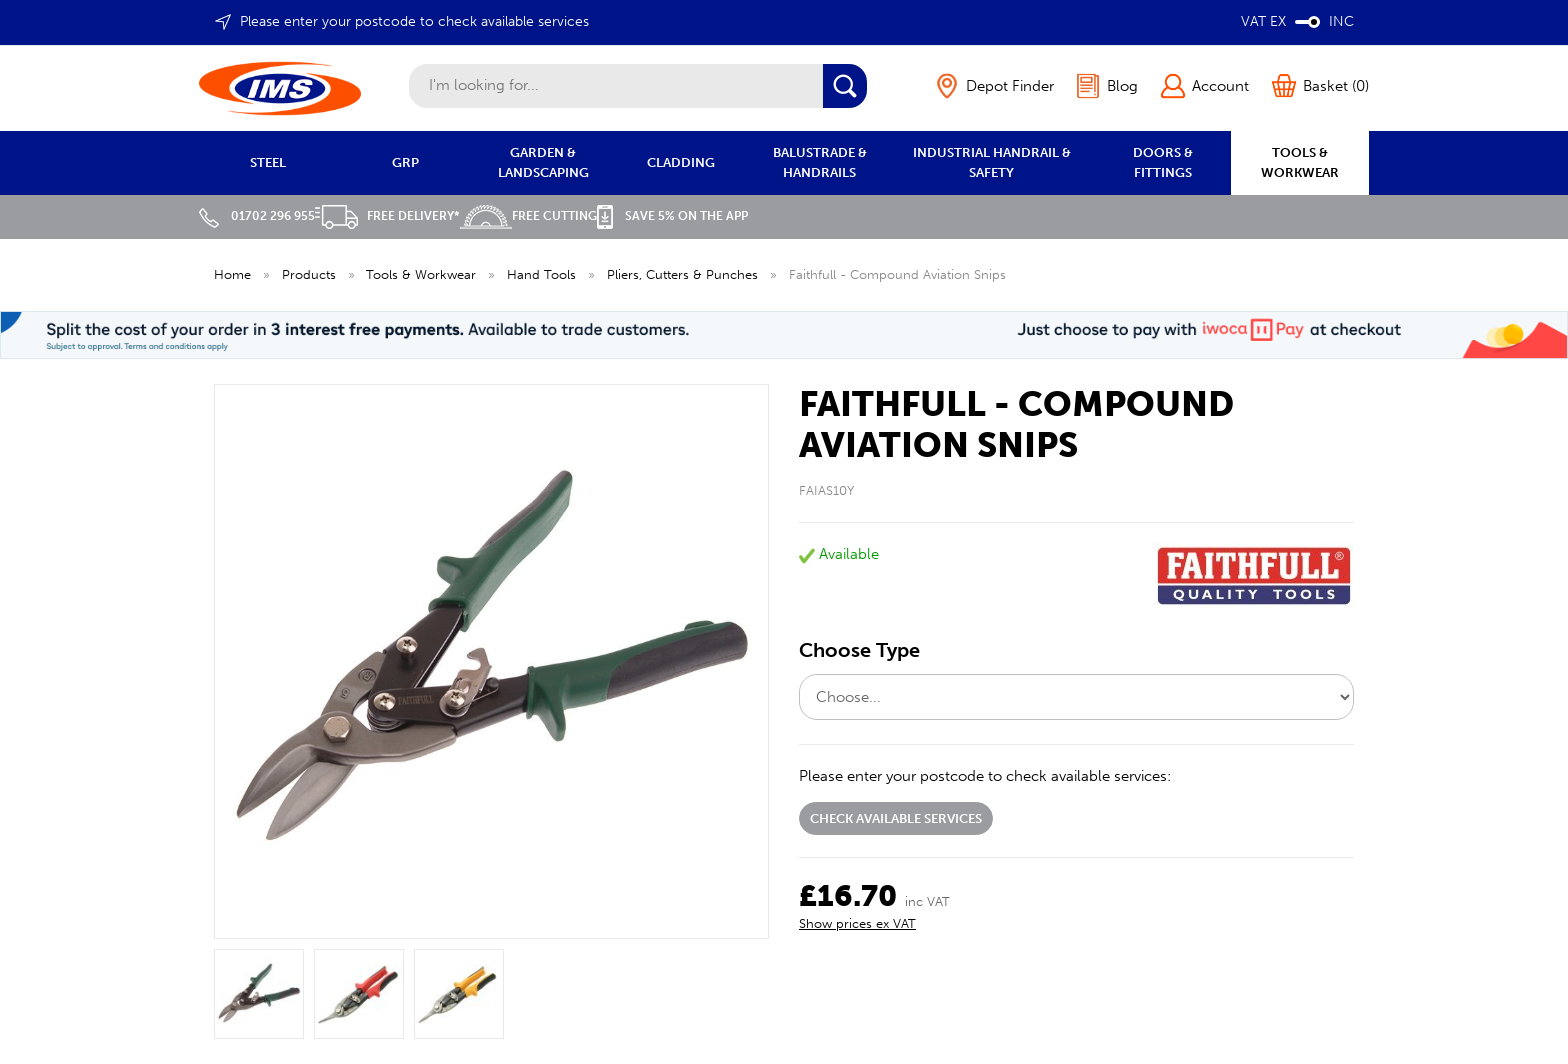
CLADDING (681, 162)
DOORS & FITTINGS (1163, 162)
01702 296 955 (257, 216)
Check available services (896, 818)
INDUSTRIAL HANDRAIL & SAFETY (992, 162)
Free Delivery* (387, 216)
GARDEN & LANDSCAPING (543, 162)
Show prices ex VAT (857, 923)
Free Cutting (528, 216)
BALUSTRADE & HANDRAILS (820, 162)
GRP (405, 162)
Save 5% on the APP (672, 216)
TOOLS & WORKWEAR (1300, 162)
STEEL (268, 162)
